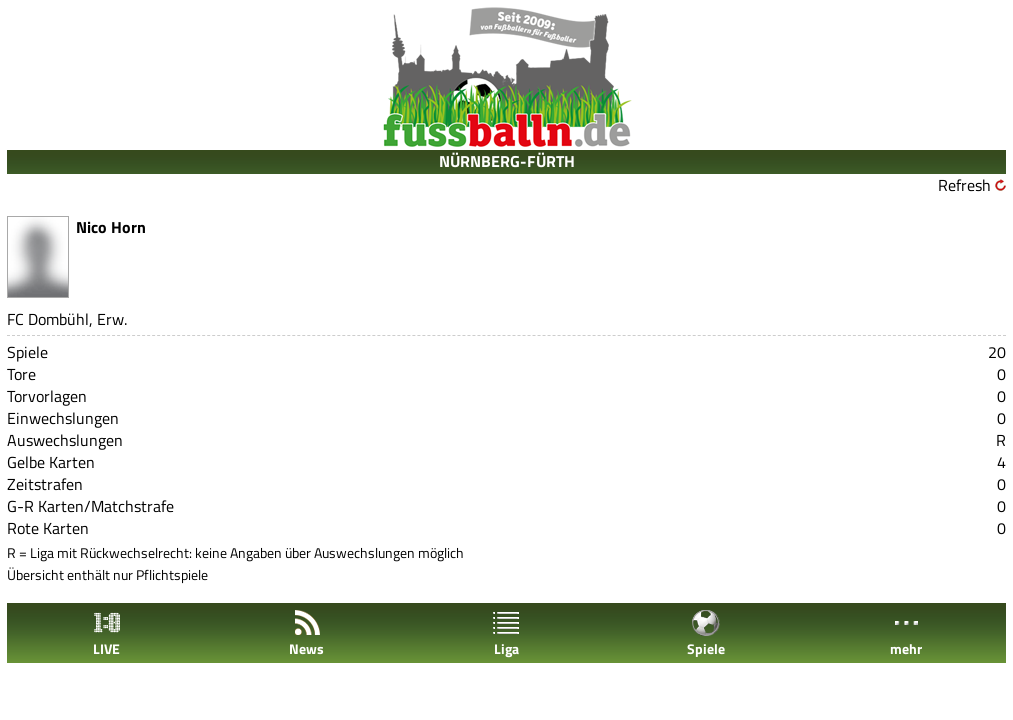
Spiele (706, 633)
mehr (906, 633)
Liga (506, 633)
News (306, 633)
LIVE (107, 633)
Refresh (964, 185)
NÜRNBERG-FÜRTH (507, 161)
